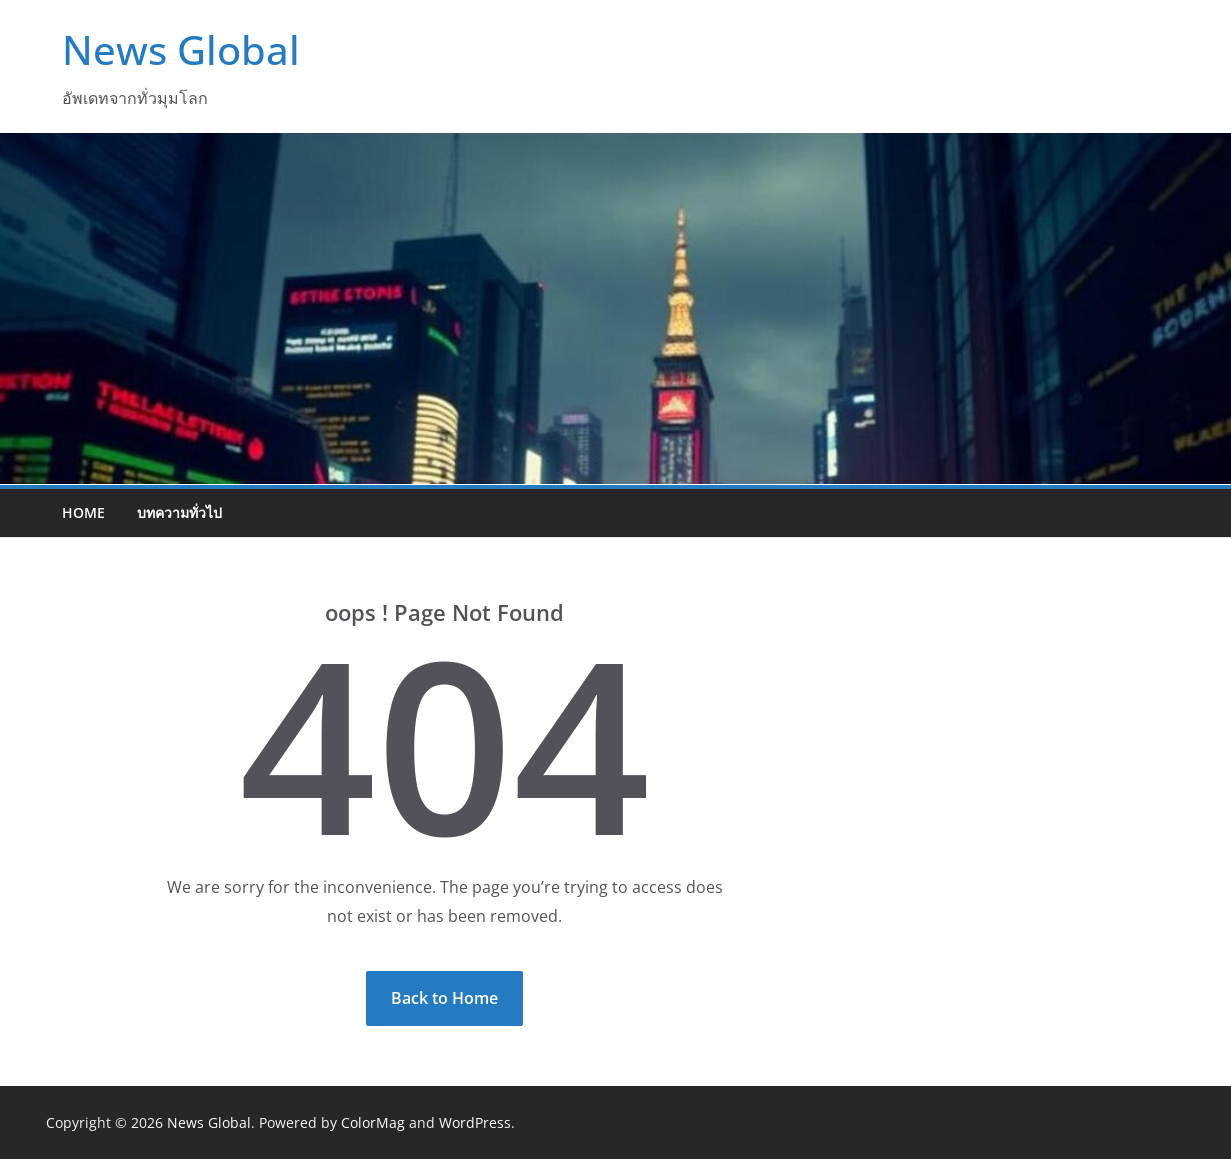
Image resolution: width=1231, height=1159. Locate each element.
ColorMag (373, 1122)
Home (83, 512)
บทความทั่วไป (179, 512)
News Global (181, 49)
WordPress (475, 1122)
